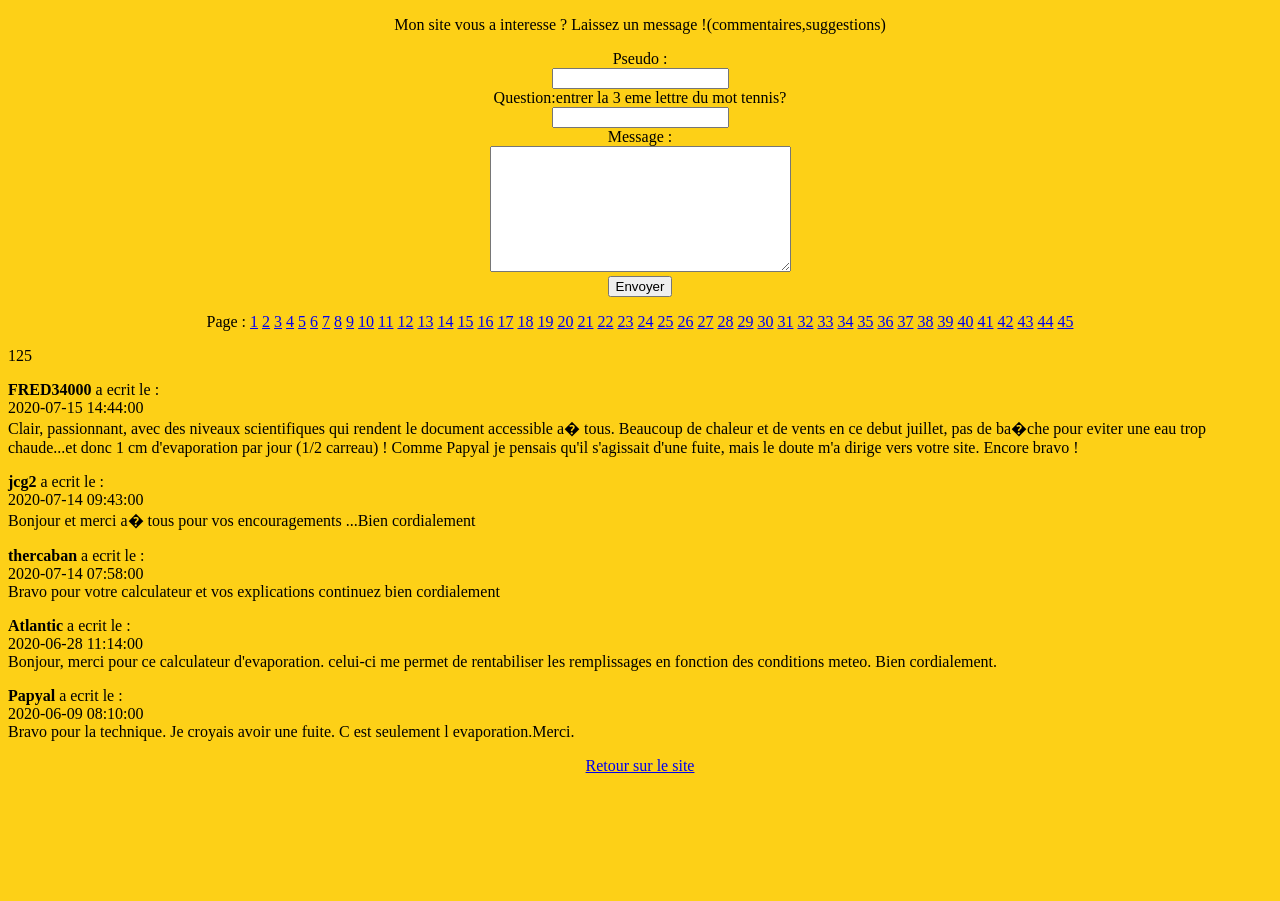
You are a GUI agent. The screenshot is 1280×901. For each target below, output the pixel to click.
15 (465, 345)
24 (645, 345)
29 (745, 345)
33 (825, 345)
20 (565, 345)
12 (405, 345)
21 (585, 345)
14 (445, 345)
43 (1025, 345)
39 (945, 345)
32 (805, 345)
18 (525, 345)
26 (685, 345)
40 (965, 345)
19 (545, 345)
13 (425, 345)
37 (905, 345)
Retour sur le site (640, 789)
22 (605, 345)
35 (865, 345)
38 (925, 345)
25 (665, 345)
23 (625, 345)
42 (1005, 345)
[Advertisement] (372, 844)
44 (1045, 345)
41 (985, 345)
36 (885, 345)
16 (485, 345)
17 (505, 345)
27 (705, 345)
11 (385, 345)
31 (785, 345)
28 (725, 345)
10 (366, 345)
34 (845, 345)
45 (1065, 345)
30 (765, 345)
